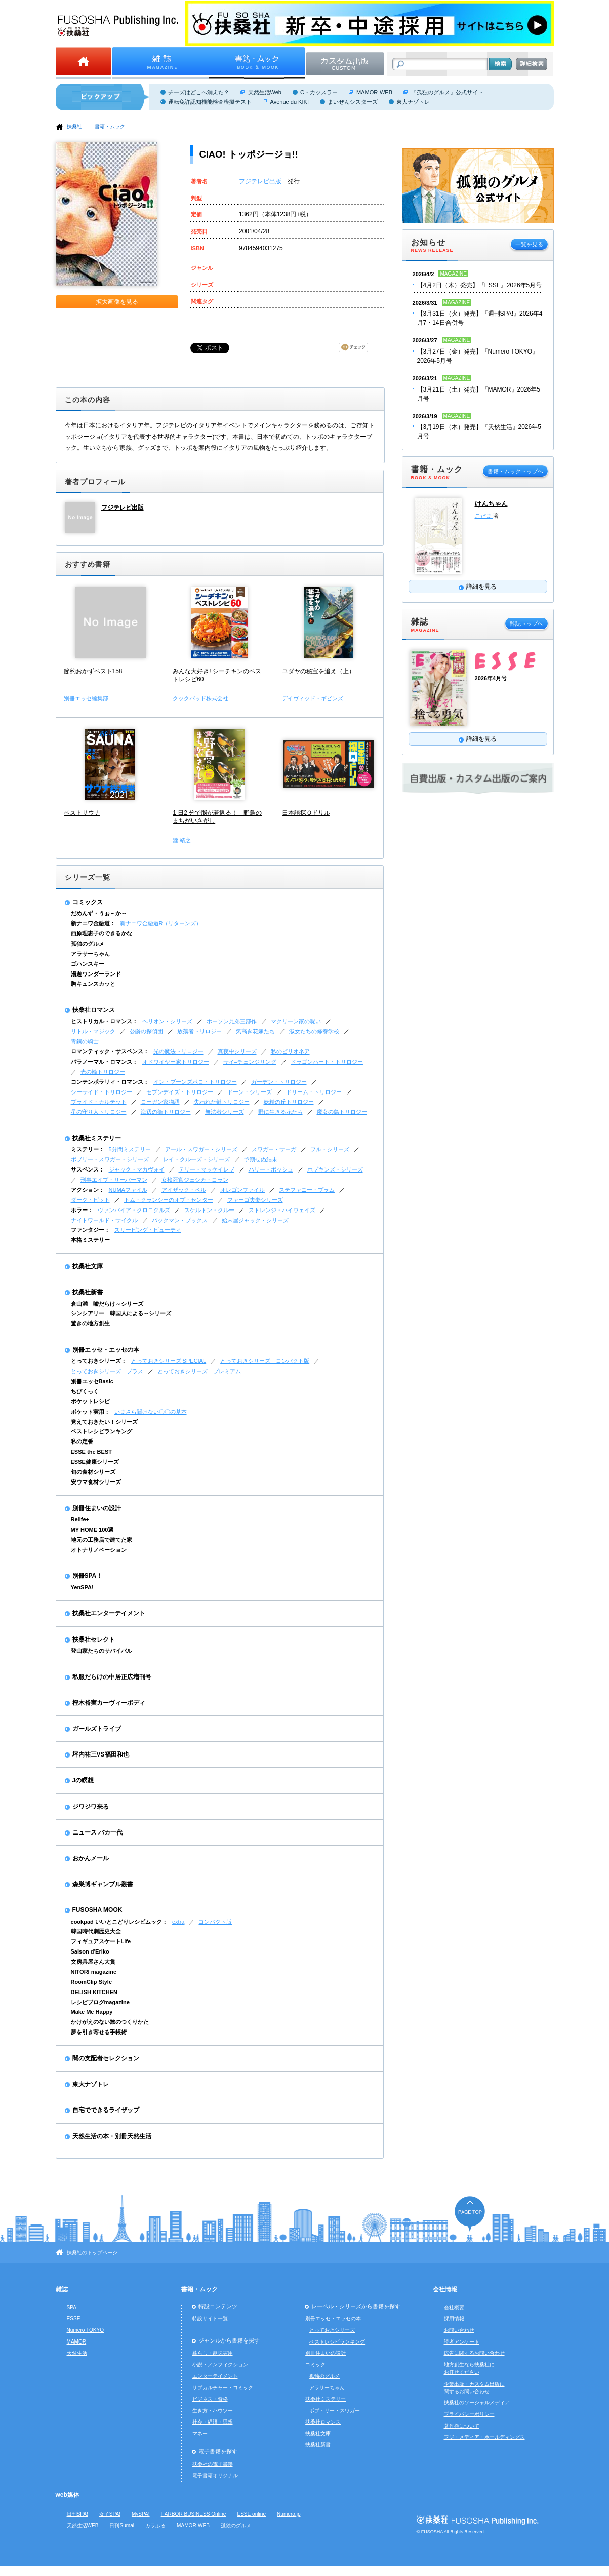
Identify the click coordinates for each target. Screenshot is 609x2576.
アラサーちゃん (90, 954)
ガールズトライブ (96, 1728)
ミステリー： (87, 1149)
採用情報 (454, 2318)
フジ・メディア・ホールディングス (484, 2437)
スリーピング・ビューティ (147, 1230)
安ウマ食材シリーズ (96, 1482)
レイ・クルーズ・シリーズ (196, 1159)
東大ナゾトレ (413, 102)
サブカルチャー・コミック (222, 2387)
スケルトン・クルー (209, 1210)
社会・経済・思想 (212, 2422)
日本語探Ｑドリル (306, 812)
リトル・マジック (93, 1031)
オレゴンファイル (242, 1190)
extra (178, 1922)
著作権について (461, 2426)
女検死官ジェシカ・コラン (194, 1180)
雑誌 (62, 2289)
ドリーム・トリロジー (314, 1092)
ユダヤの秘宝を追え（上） (318, 671)
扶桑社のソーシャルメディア (477, 2402)
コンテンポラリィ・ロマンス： (110, 1082)
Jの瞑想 (83, 1780)
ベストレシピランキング (101, 1431)
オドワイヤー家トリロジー (175, 1062)
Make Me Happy (92, 2012)
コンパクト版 (215, 1922)
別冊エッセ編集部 (86, 698)
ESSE (73, 2318)
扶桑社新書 (87, 1292)
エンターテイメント (215, 2376)
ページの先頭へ (470, 2214)
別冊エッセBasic (92, 1381)
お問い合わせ (459, 2330)
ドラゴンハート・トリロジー (327, 1062)
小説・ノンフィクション (220, 2364)
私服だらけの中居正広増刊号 (111, 1677)
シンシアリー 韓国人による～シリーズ (121, 1313)
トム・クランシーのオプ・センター (168, 1200)
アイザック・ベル (183, 1190)
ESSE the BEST (91, 1452)
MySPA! (141, 2514)
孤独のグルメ (87, 944)
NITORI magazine (94, 1972)
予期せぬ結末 (260, 1159)
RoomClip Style (91, 1982)
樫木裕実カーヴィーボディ (108, 1702)
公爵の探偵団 (146, 1031)
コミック (315, 2364)
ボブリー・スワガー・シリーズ (110, 1159)
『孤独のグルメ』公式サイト (447, 92)
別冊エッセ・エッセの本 (105, 1349)
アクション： (87, 1190)
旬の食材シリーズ (93, 1472)
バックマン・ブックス (180, 1220)
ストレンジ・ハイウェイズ (282, 1210)
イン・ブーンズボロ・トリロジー (195, 1082)
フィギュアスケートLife (101, 1941)
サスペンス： (87, 1169)
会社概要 (454, 2307)
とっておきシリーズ (332, 2330)
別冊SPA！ (87, 1575)
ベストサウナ (82, 812)
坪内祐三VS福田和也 (100, 1754)
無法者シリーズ (224, 1112)
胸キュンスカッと (93, 984)
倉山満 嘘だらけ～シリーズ (107, 1304)
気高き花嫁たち (255, 1031)
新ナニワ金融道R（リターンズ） (161, 923)
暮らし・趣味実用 (212, 2353)
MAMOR (77, 2342)
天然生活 (77, 2353)
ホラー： (82, 1210)
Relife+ (80, 1519)
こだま (484, 516)
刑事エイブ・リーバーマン (113, 1180)
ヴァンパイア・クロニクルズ (134, 1210)
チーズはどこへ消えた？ (198, 92)
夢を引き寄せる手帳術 (99, 2032)
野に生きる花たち (280, 1112)
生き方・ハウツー (212, 2410)
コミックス (87, 902)
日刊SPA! (77, 2514)
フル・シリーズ (329, 1149)
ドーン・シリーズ (249, 1092)
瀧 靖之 (182, 840)
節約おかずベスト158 (93, 671)
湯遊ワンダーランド (96, 974)
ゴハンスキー (87, 964)
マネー (200, 2433)
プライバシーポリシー (469, 2414)
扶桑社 (74, 126)
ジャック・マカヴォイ (137, 1169)
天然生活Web (264, 92)
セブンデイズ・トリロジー (179, 1092)
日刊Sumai (121, 2525)
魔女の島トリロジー (342, 1112)
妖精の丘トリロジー (289, 1102)
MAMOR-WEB (374, 92)
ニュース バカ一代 (97, 1832)
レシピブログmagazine (100, 2002)
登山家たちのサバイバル (101, 1651)
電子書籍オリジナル (215, 2475)
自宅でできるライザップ (105, 2110)
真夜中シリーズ (237, 1051)
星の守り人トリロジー (99, 1112)
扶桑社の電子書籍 (212, 2464)
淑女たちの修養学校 (314, 1031)
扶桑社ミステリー (96, 1138)
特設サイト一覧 (210, 2318)
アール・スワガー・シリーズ (201, 1149)
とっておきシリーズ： (99, 1361)
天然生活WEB (83, 2525)
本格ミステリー (90, 1240)
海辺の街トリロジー (166, 1112)
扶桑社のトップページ (92, 2252)
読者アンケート (461, 2342)
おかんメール (90, 1858)
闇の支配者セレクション (105, 2058)
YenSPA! (82, 1587)
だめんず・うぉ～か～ (99, 913)
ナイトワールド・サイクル (104, 1220)
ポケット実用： (90, 1412)
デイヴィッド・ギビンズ (312, 698)
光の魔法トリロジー (178, 1051)
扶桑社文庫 (87, 1266)
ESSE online (251, 2514)
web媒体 (67, 2495)
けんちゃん (491, 504)
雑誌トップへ (526, 623)
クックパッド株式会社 (200, 698)
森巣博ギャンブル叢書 (102, 1884)
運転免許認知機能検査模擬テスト (210, 102)
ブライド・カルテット (99, 1102)
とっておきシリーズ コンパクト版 (264, 1361)
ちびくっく (85, 1391)
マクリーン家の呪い (296, 1021)
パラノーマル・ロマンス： (104, 1062)
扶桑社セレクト (93, 1639)
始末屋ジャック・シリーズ (255, 1220)
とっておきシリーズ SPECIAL (169, 1361)
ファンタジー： (90, 1230)
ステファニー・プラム (307, 1190)
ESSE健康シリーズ (95, 1462)
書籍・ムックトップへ (515, 471)
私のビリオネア (290, 1051)
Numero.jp (289, 2514)
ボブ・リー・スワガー (334, 2410)
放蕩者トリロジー (199, 1031)
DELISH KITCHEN (94, 1992)
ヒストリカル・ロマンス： (104, 1021)
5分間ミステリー (130, 1149)
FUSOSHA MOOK (97, 1910)
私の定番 (82, 1441)
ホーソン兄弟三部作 (232, 1021)
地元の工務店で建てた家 (101, 1540)
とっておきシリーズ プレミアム (199, 1371)
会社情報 (445, 2289)
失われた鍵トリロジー (222, 1102)
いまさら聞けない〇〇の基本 (150, 1412)
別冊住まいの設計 (96, 1508)
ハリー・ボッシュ (271, 1169)
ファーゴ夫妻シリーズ (255, 1200)
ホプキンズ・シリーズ (335, 1169)
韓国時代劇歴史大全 (96, 1931)
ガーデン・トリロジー (279, 1082)
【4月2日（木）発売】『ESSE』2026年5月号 (479, 285)
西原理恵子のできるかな (101, 933)
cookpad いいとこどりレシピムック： (119, 1922)
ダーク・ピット (90, 1200)
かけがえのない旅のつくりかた (110, 2022)
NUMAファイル (128, 1190)
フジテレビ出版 (261, 181)
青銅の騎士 (85, 1041)
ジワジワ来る (90, 1806)
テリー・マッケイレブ (206, 1169)
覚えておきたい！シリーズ (104, 1422)
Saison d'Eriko (90, 1951)
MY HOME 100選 (92, 1530)
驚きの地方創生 (90, 1323)
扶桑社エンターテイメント (108, 1613)
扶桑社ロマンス (93, 1009)
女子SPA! (109, 2514)
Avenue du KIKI (289, 102)
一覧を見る (529, 244)
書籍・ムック (110, 126)
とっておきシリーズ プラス (107, 1371)
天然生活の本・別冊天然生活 (111, 2136)
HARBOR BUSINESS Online (193, 2514)
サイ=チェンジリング (249, 1062)
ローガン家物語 (160, 1102)
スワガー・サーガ (274, 1149)
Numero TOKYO (85, 2330)
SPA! (72, 2307)
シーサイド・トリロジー (101, 1092)
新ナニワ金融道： (93, 923)
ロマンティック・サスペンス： (110, 1051)
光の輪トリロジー (102, 1072)
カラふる (155, 2525)
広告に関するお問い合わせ (474, 2353)
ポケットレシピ (90, 1401)
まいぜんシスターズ (353, 102)
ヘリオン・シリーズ (167, 1021)
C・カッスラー (319, 92)
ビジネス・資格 (210, 2399)
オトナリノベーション (99, 1550)
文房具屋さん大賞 (93, 1962)
